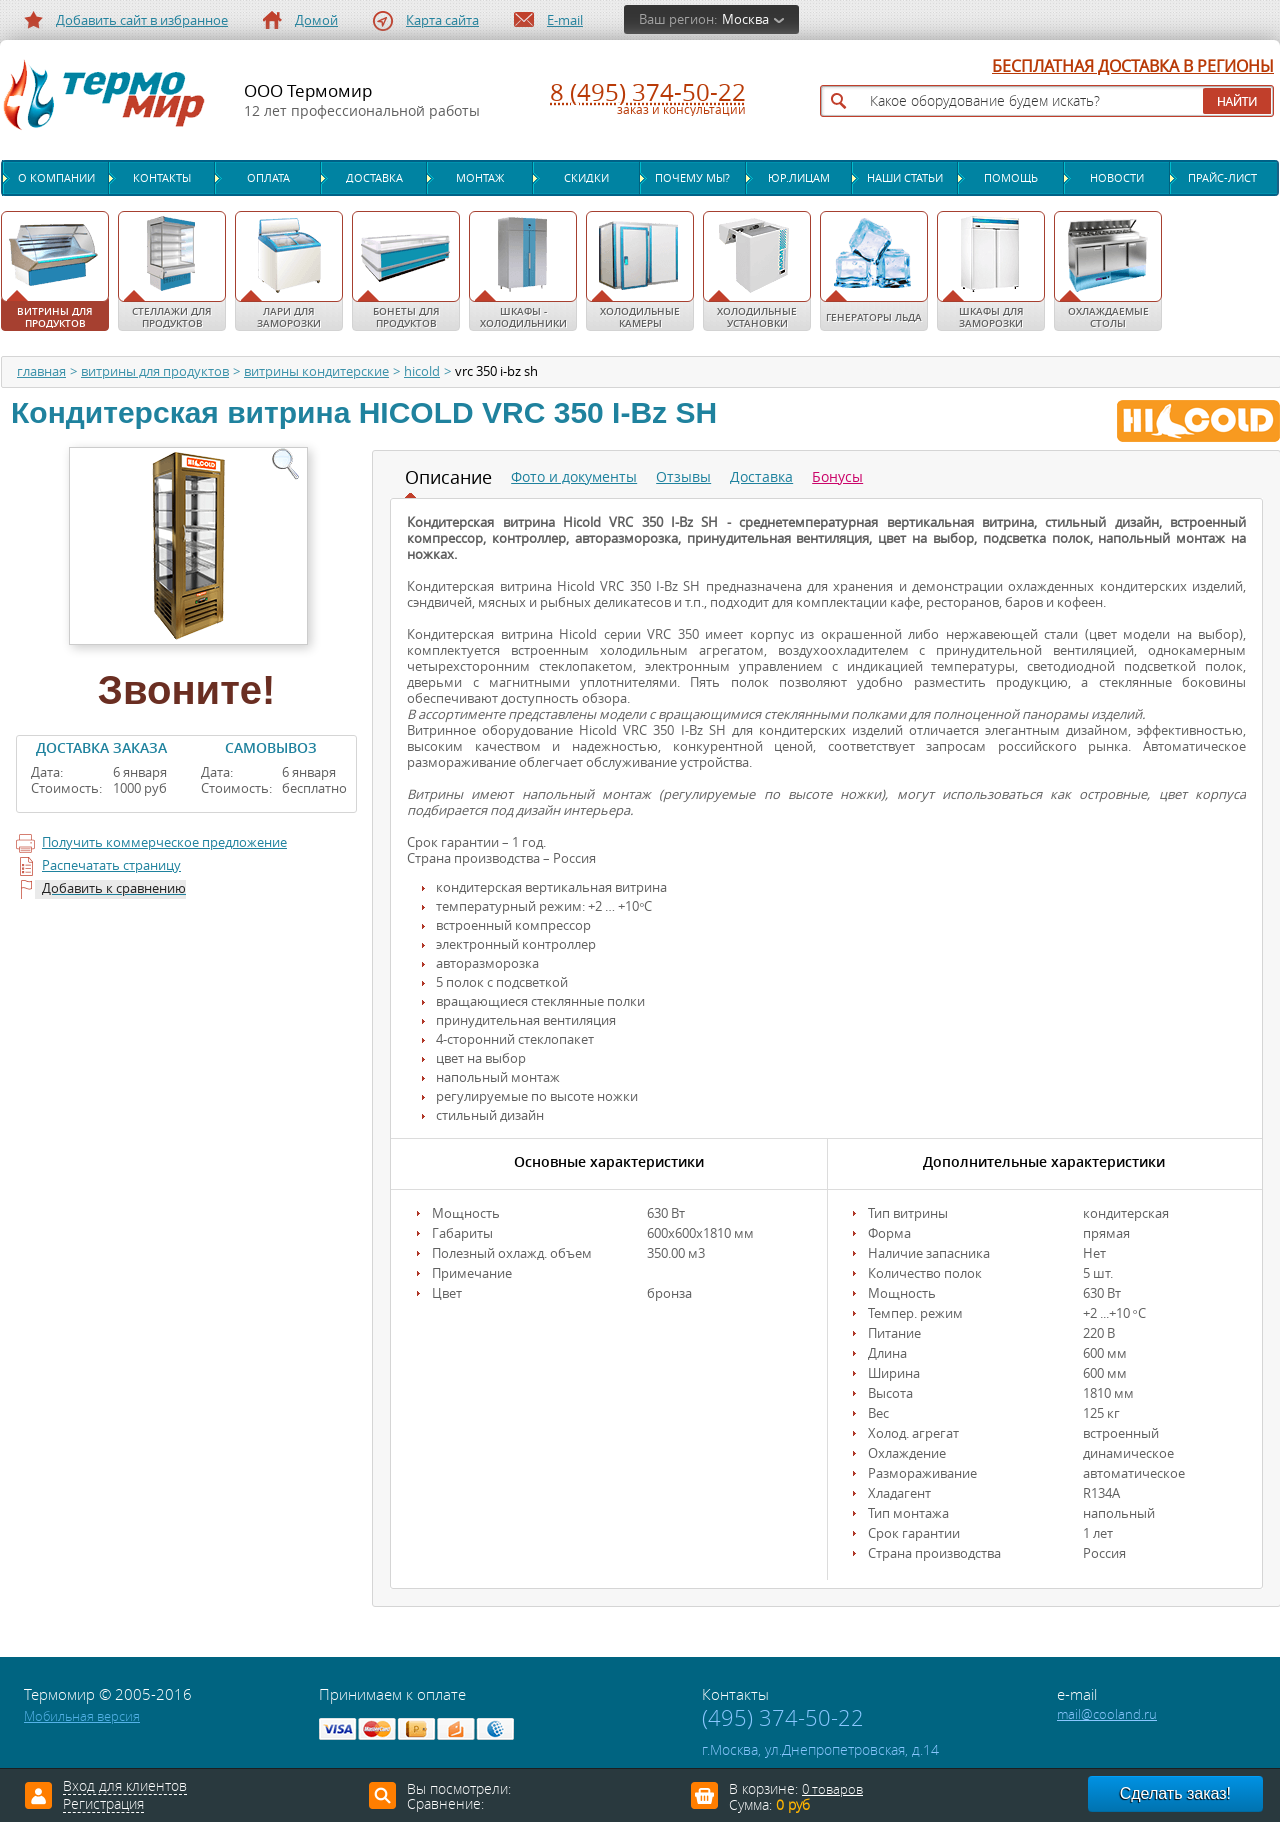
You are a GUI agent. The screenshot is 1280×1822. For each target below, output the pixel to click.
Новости (1117, 178)
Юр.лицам (799, 178)
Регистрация (103, 1805)
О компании (56, 178)
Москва (745, 19)
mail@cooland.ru (1107, 1714)
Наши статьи (905, 178)
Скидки (586, 178)
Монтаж (480, 178)
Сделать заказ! (1175, 1793)
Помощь (1011, 178)
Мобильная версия (82, 1716)
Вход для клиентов (125, 1787)
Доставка (374, 178)
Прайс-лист (1222, 178)
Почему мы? (692, 178)
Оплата (268, 178)
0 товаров (832, 1789)
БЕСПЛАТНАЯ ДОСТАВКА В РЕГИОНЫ (1133, 67)
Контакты (162, 178)
